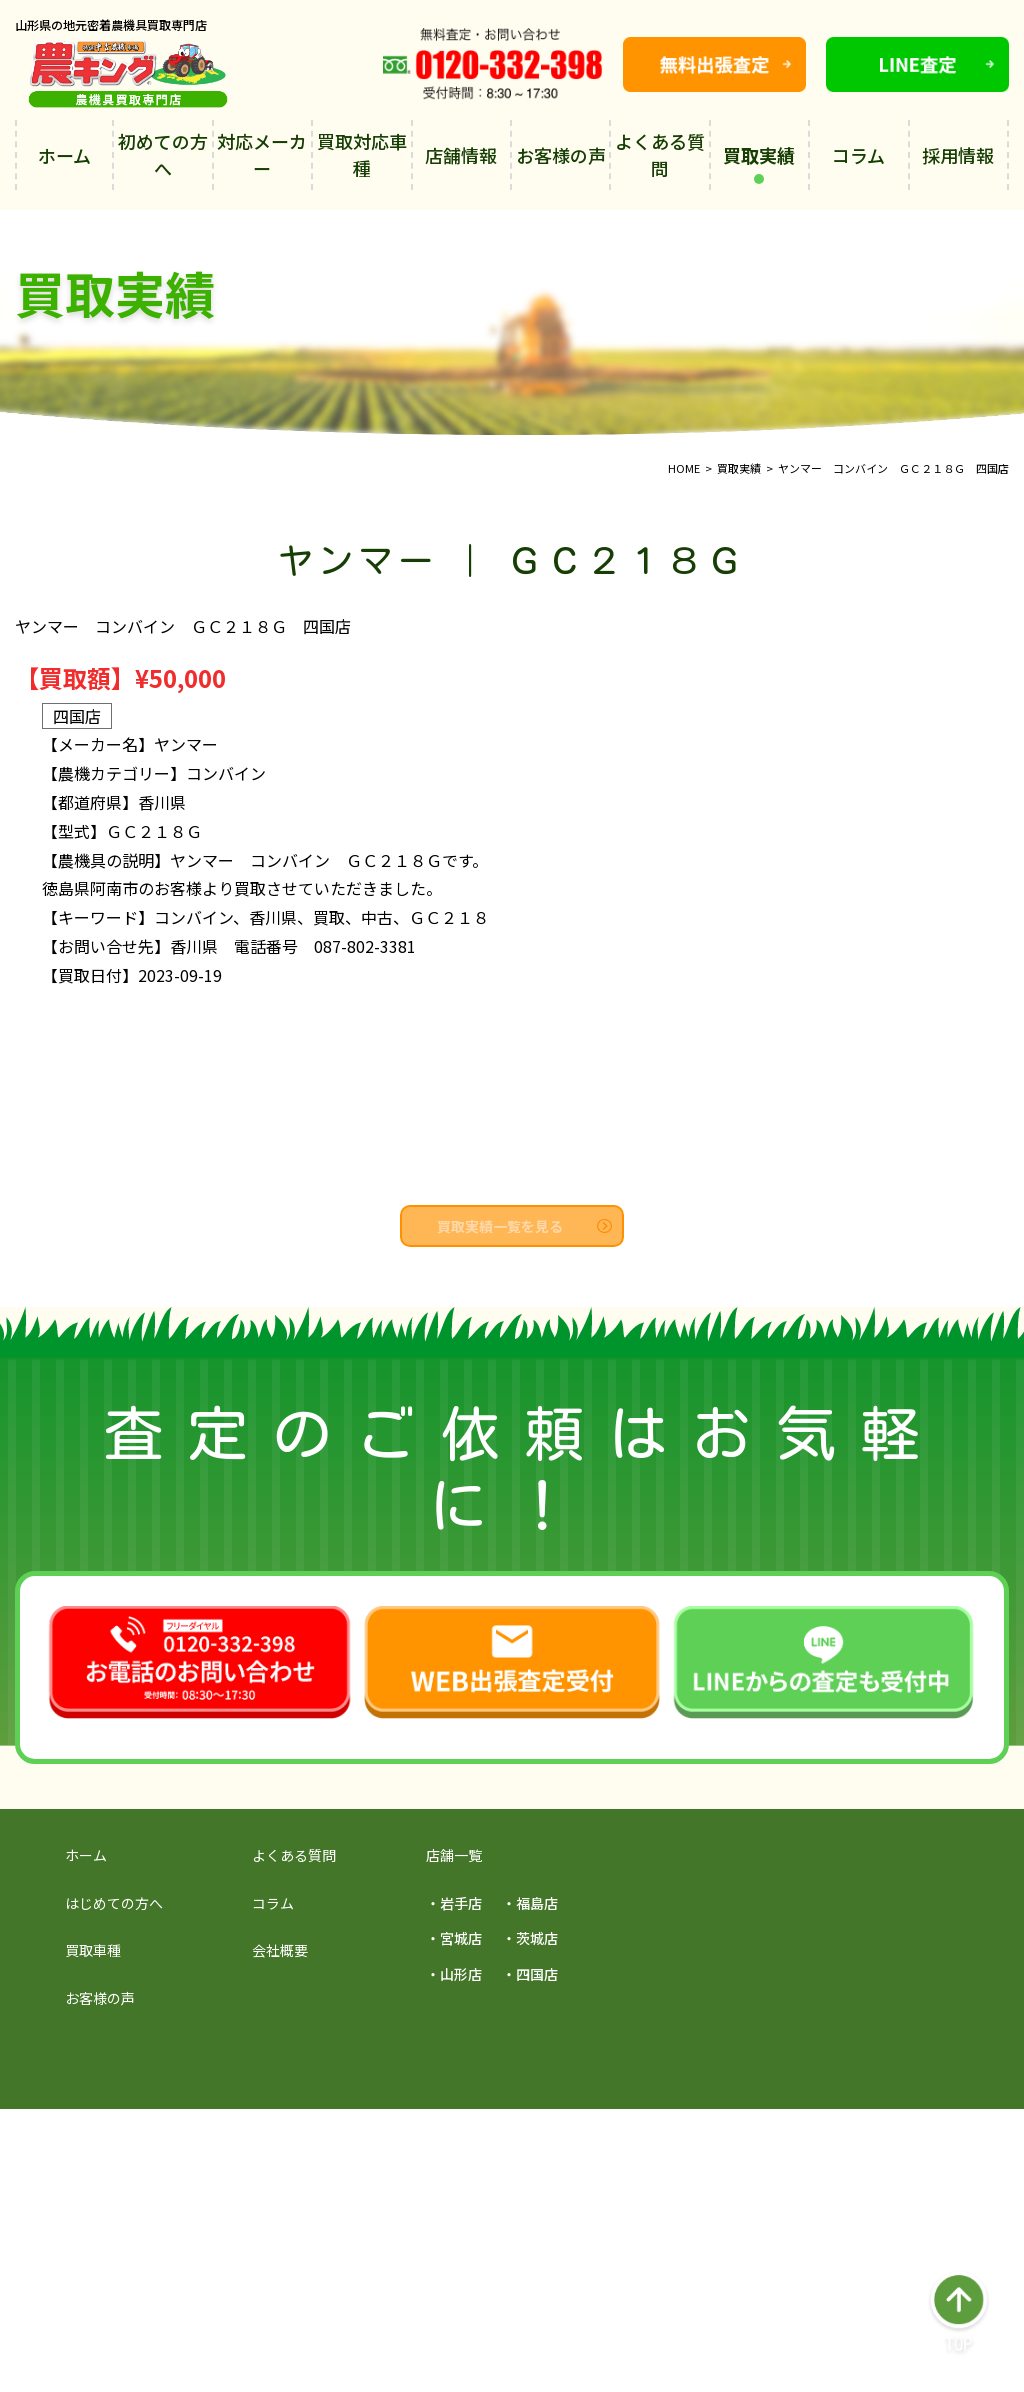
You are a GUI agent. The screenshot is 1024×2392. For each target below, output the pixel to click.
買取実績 (759, 163)
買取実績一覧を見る (524, 1226)
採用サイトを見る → (217, 2142)
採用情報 (958, 155)
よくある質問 (660, 154)
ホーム (64, 155)
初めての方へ (163, 154)
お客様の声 (561, 155)
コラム (858, 155)
